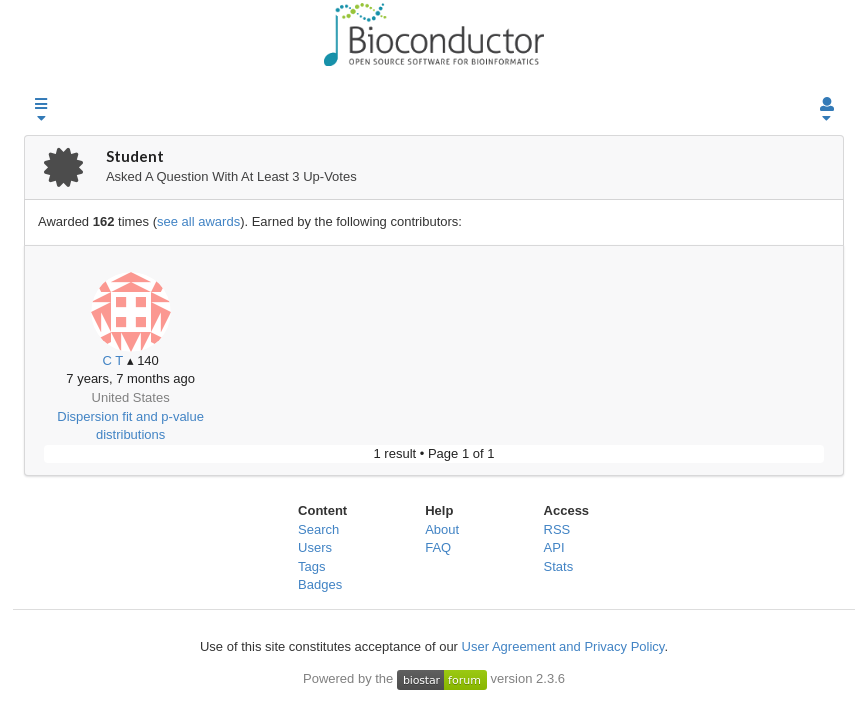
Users (315, 547)
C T (112, 360)
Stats (559, 566)
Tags (311, 566)
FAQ (438, 547)
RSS (557, 529)
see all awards (198, 221)
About (442, 529)
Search (318, 529)
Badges (320, 584)
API (554, 547)
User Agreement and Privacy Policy (563, 646)
